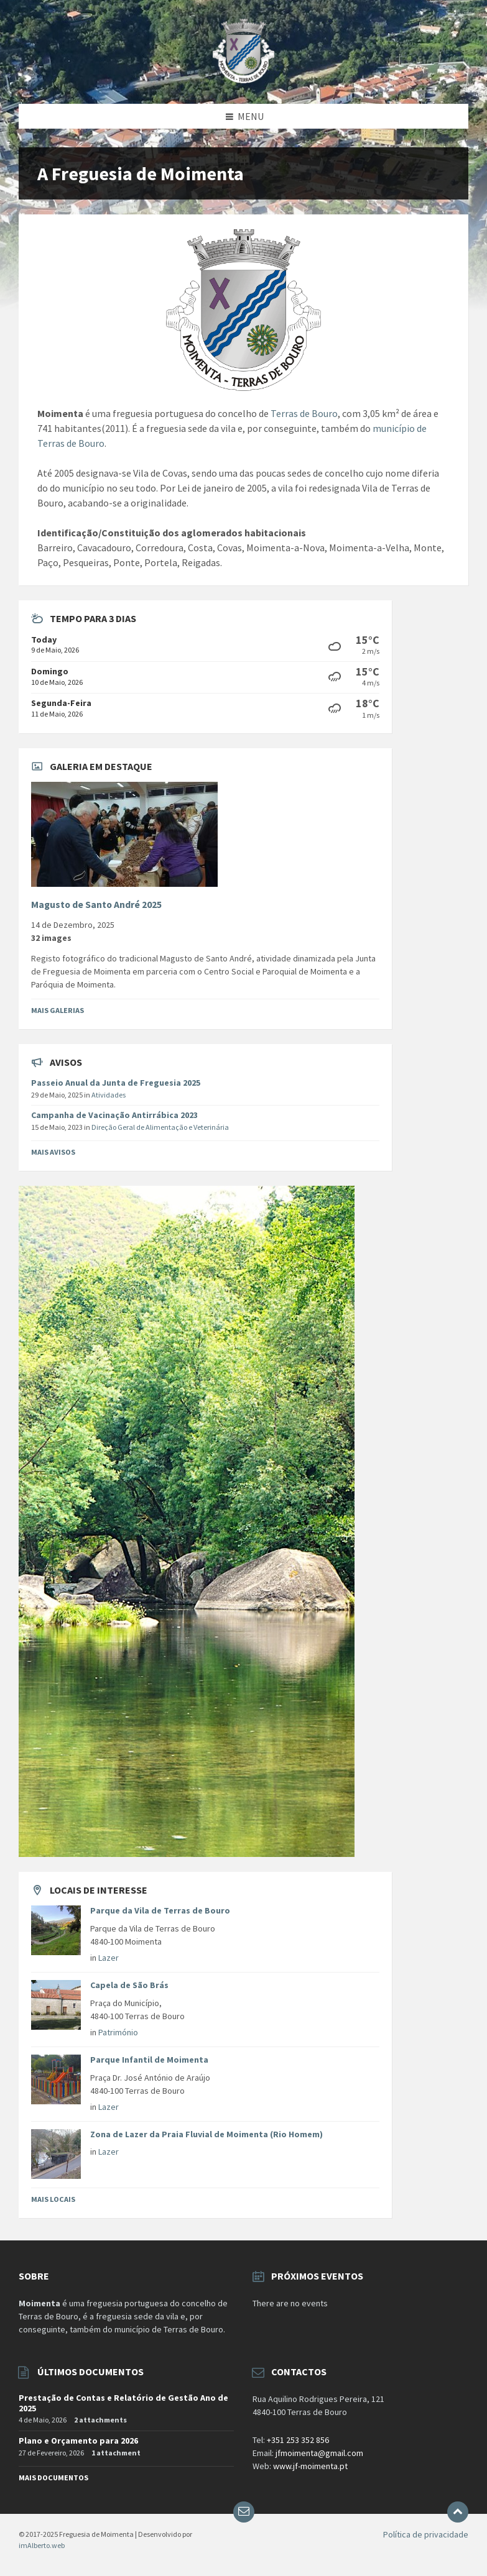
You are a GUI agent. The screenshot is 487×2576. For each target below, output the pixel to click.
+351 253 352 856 (298, 2439)
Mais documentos (53, 2477)
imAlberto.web (42, 2545)
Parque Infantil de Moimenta (149, 2059)
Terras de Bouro (304, 413)
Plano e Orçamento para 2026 (78, 2440)
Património (118, 2032)
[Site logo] (243, 79)
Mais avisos (53, 1152)
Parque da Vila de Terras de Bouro (160, 1910)
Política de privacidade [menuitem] (425, 2534)
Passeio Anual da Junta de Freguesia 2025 (115, 1082)
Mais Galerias (57, 1010)
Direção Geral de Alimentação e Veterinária (160, 1127)
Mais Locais (53, 2199)
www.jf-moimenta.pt (310, 2466)
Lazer (108, 1957)
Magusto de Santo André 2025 (96, 904)
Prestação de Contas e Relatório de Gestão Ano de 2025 (123, 2403)
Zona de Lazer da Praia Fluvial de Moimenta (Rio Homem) (206, 2134)
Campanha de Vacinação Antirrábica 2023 (114, 1115)
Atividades (108, 1094)
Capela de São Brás (129, 1985)
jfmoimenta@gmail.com (319, 2453)
